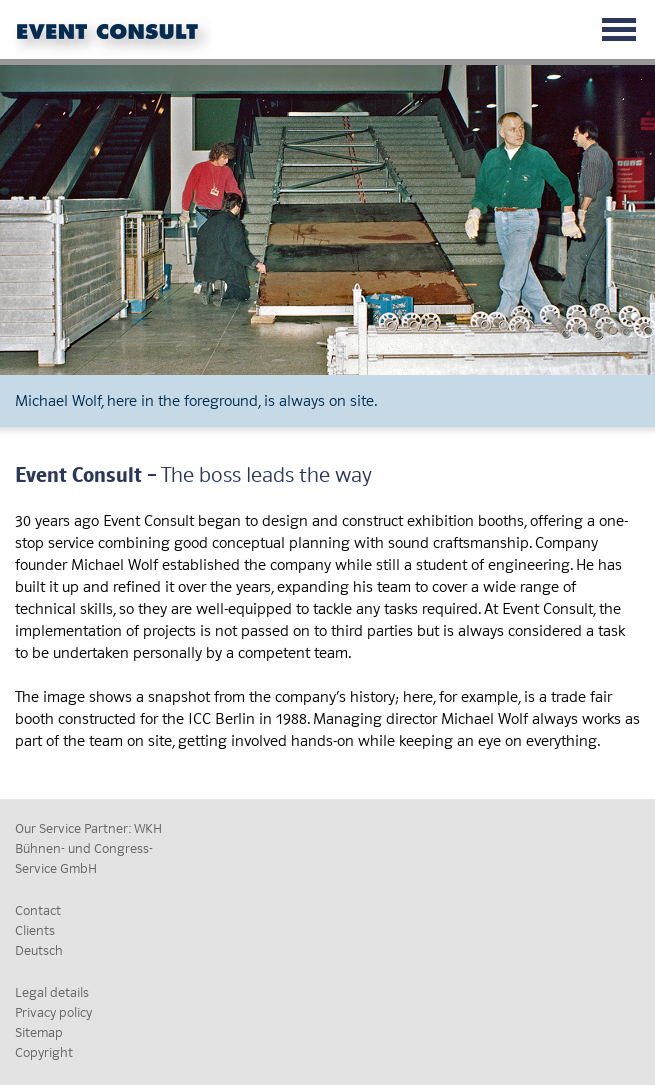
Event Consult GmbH (115, 38)
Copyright (44, 1052)
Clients (35, 930)
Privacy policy (53, 1012)
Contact (38, 910)
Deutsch (39, 950)
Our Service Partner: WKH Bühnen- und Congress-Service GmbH (88, 848)
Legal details (52, 992)
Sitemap (39, 1032)
